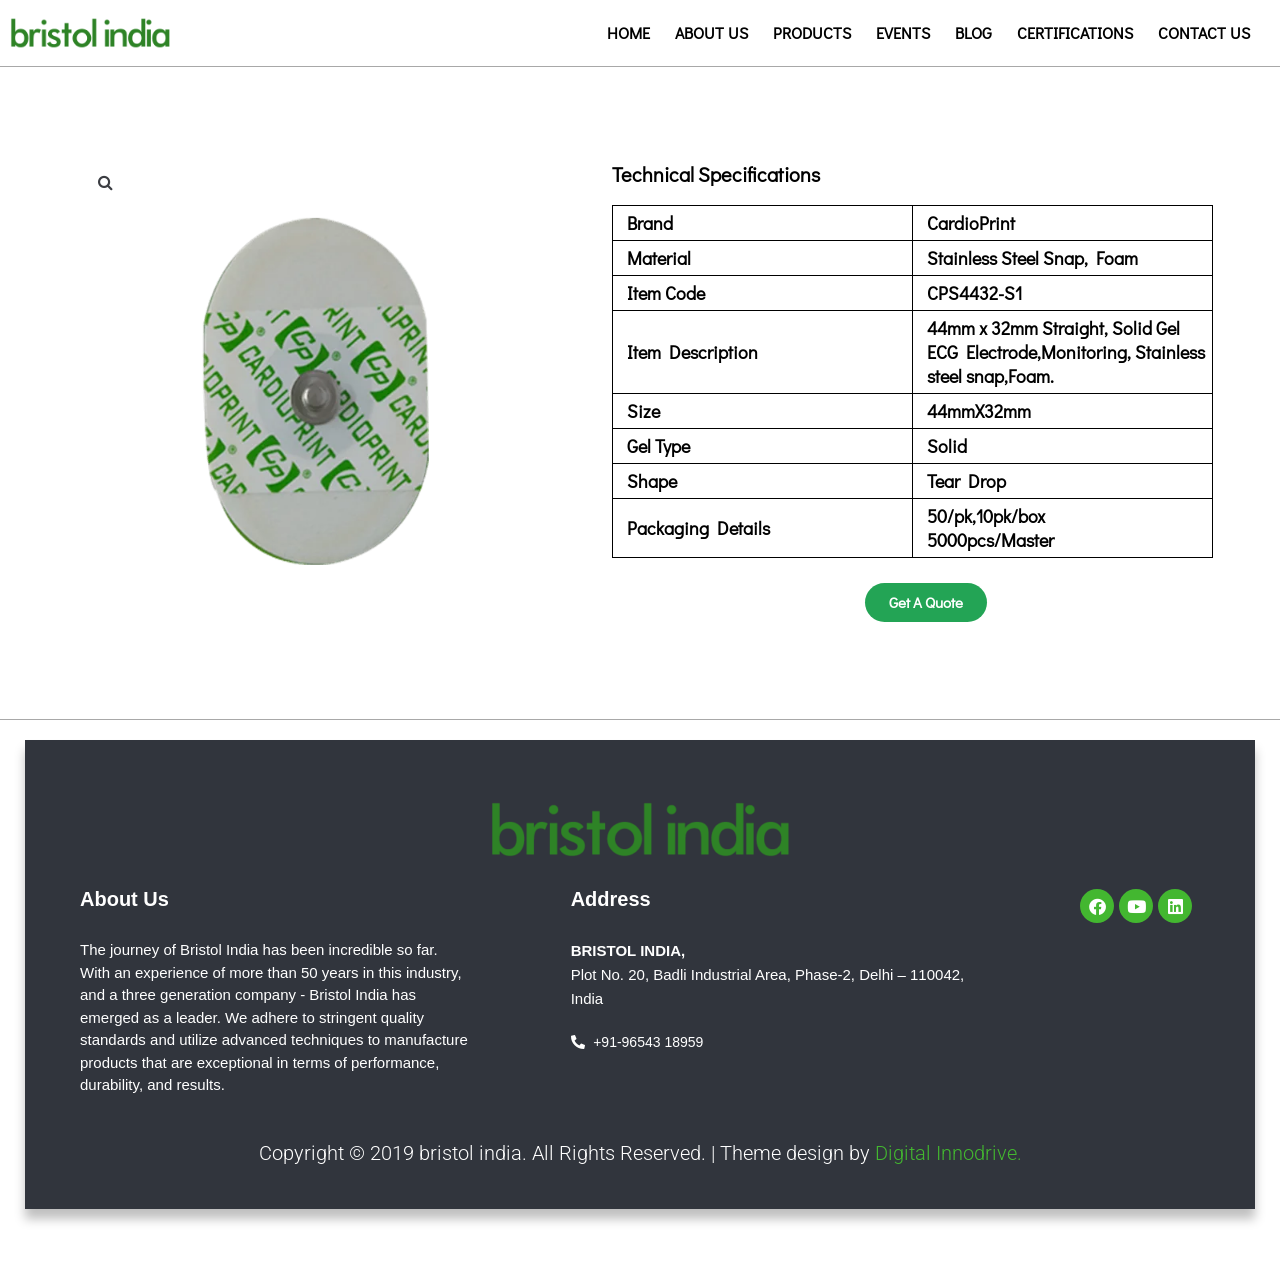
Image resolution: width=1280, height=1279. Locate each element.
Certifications (1075, 32)
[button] (105, 182)
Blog (973, 32)
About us (711, 32)
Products (812, 32)
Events (903, 32)
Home (628, 32)
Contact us (1204, 32)
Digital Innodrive (946, 1153)
